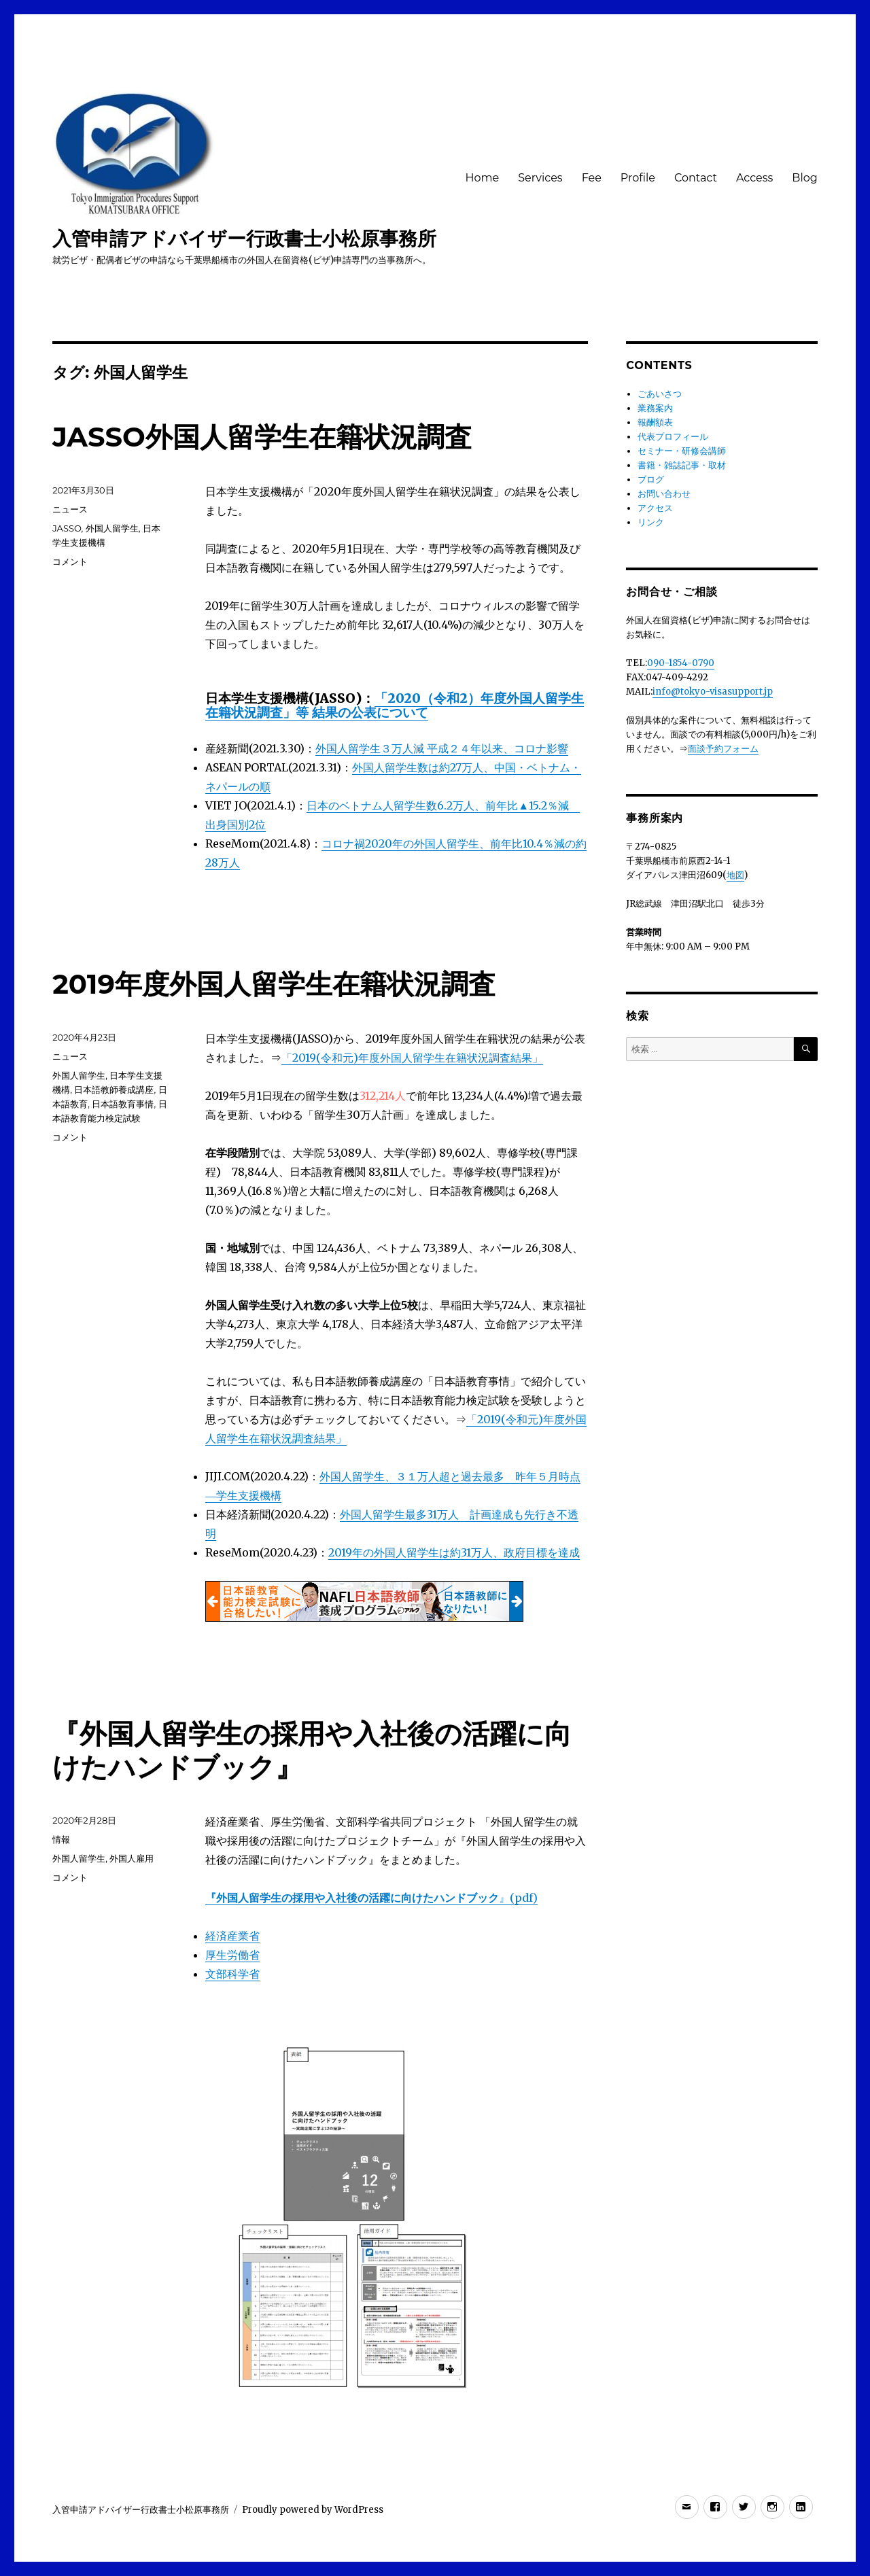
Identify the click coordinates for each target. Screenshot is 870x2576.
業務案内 (655, 408)
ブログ (651, 479)
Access (754, 177)
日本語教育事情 (123, 1103)
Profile (638, 177)
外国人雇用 (131, 1858)
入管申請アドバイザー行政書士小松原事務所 (244, 238)
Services (540, 177)
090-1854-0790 (680, 663)
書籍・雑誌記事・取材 (682, 465)
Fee (592, 177)
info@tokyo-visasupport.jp (712, 691)
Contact (695, 177)
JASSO (66, 528)
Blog (804, 177)
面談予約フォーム (723, 748)
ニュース (70, 509)
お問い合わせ (664, 494)
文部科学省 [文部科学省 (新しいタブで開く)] (232, 1974)
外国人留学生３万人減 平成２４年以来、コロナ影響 (441, 748)
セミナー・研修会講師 (682, 451)
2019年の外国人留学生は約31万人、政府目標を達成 (454, 1552)
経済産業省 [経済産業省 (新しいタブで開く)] (232, 1936)
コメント (70, 561)
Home (482, 177)
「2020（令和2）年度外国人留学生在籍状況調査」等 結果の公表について (394, 705)
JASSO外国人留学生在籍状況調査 (261, 436)
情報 (61, 1839)
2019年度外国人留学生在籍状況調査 (273, 983)
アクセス (655, 508)
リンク (651, 522)
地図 (735, 875)
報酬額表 (655, 422)
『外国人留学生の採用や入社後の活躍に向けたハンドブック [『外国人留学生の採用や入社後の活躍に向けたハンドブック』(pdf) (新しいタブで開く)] (352, 1897)
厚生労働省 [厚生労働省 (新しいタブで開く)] (232, 1955)
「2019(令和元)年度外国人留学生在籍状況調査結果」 (412, 1057)
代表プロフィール (673, 436)
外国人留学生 (112, 528)
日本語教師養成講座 (114, 1089)
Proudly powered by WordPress (312, 2510)
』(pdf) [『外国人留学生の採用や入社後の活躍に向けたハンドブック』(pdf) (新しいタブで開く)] (518, 1897)
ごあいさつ (660, 394)
